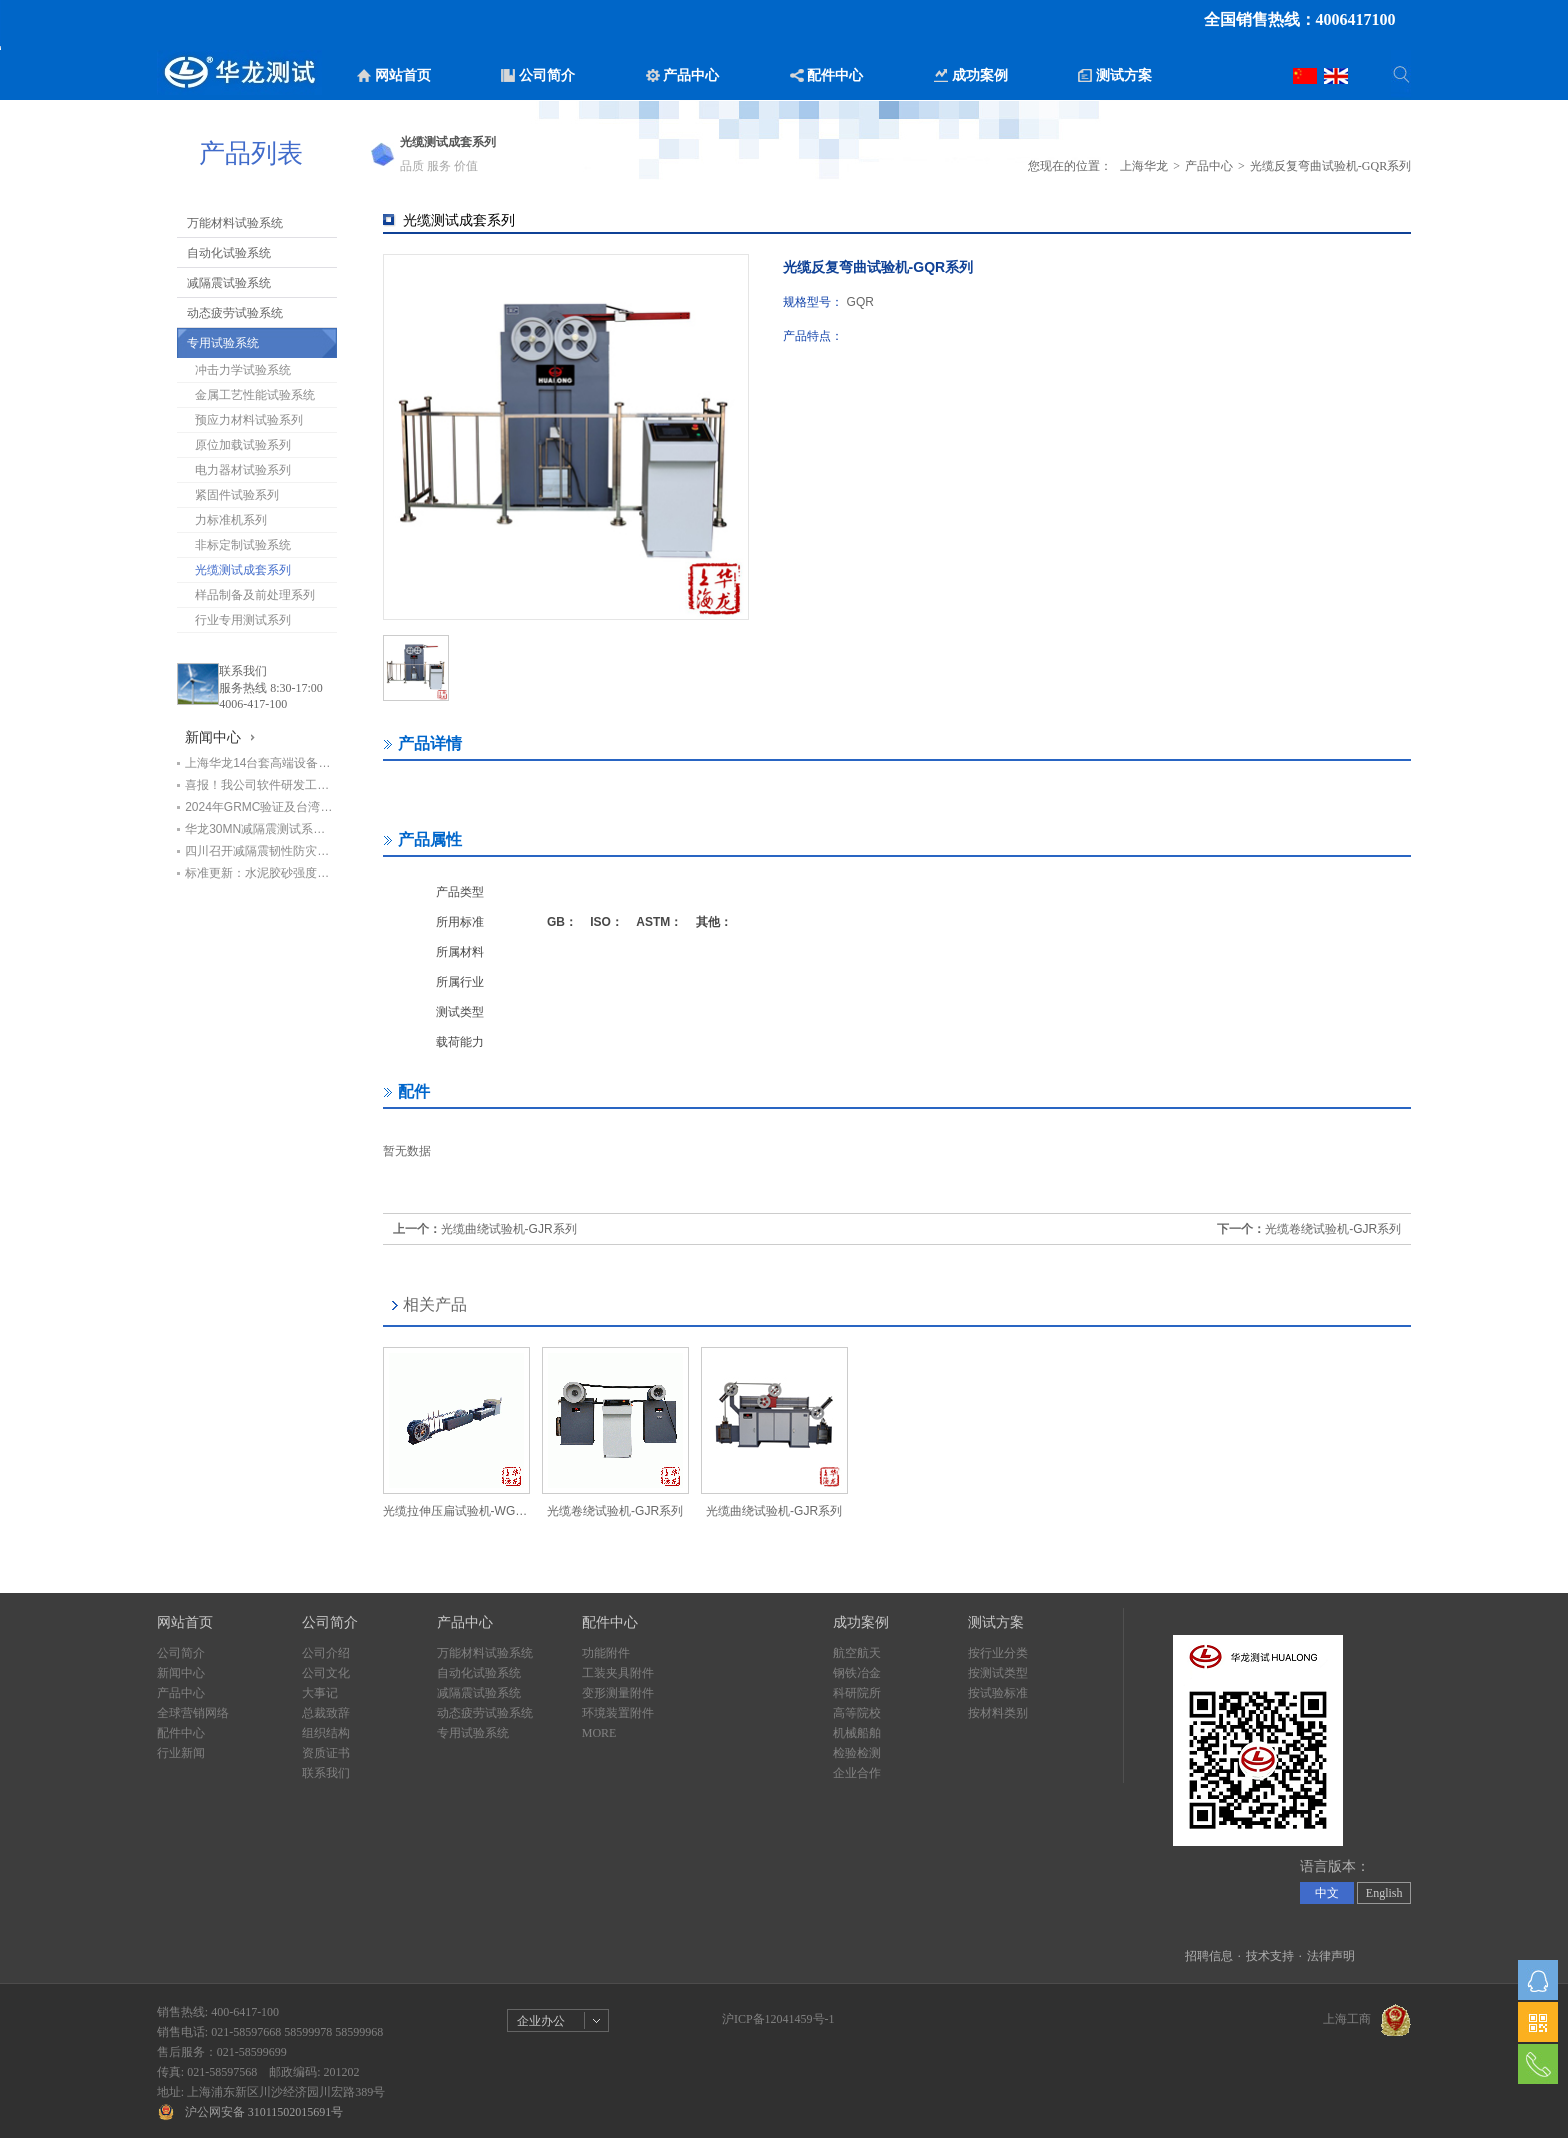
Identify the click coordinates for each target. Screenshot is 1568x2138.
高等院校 (857, 1713)
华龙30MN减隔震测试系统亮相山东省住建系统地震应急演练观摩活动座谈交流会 (261, 829)
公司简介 (181, 1653)
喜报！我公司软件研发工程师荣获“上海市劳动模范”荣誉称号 (261, 785)
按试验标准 (998, 1693)
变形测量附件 (618, 1693)
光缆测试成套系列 (243, 570)
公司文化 (326, 1673)
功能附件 (606, 1653)
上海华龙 (1144, 166)
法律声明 (1331, 1956)
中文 (1327, 1893)
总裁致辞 (326, 1713)
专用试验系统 (223, 343)
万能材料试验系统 (235, 223)
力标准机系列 (231, 520)
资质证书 (326, 1753)
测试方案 (996, 1622)
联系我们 (243, 671)
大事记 (320, 1693)
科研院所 (857, 1693)
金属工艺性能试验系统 (255, 395)
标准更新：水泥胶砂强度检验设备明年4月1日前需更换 (261, 873)
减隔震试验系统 (229, 283)
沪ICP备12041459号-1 (778, 2019)
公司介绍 (326, 1653)
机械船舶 (857, 1733)
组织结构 (326, 1733)
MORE (599, 1733)
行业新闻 (181, 1753)
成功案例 (861, 1622)
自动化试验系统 (229, 253)
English (1384, 1893)
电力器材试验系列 (243, 470)
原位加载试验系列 (243, 445)
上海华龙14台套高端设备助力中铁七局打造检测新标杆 (261, 763)
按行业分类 (998, 1653)
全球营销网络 (193, 1713)
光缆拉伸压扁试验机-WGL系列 (456, 1511)
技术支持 (1270, 1956)
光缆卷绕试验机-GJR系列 (1333, 1229)
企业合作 (857, 1773)
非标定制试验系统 (243, 545)
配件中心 (181, 1733)
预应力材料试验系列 (249, 420)
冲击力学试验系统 (243, 370)
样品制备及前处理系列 (255, 595)
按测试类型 (998, 1673)
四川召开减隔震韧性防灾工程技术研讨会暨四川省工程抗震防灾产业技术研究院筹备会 (261, 851)
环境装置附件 (618, 1713)
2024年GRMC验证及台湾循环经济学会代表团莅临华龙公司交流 (261, 807)
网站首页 (185, 1622)
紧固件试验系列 (237, 495)
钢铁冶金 (857, 1673)
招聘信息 (1209, 1956)
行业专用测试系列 (243, 620)
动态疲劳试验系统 (235, 313)
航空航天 (857, 1653)
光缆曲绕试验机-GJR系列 (509, 1229)
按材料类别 (998, 1713)
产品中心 (1209, 166)
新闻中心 (181, 1673)
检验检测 (857, 1753)
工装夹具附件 (618, 1673)
